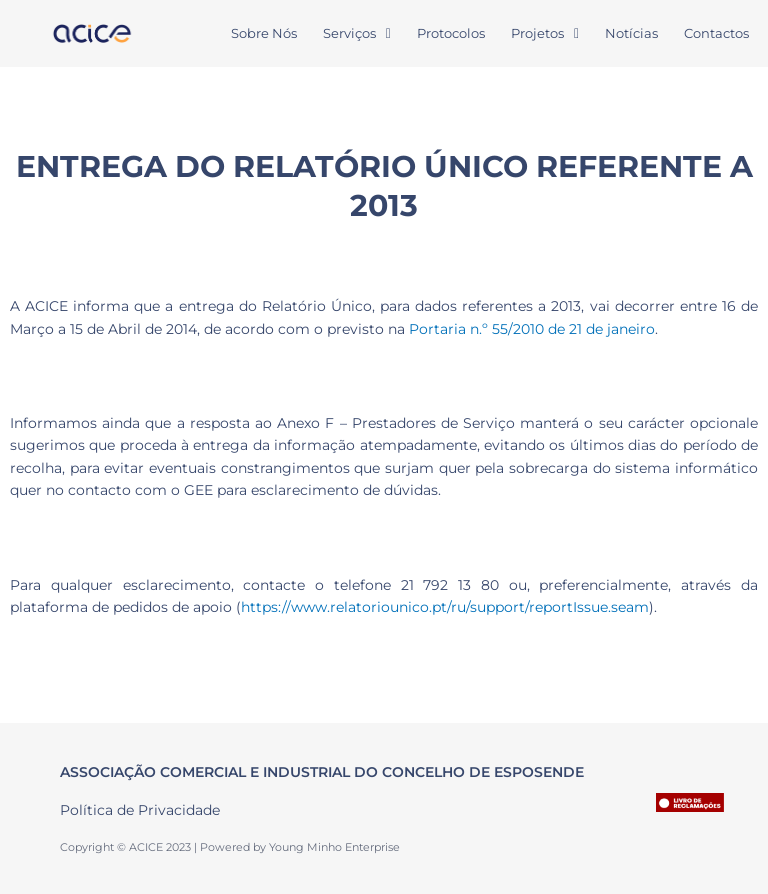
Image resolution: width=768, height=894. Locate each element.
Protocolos (451, 33)
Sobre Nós (264, 33)
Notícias (631, 33)
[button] (357, 33)
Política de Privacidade (140, 810)
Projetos (545, 33)
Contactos (716, 33)
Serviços (357, 33)
